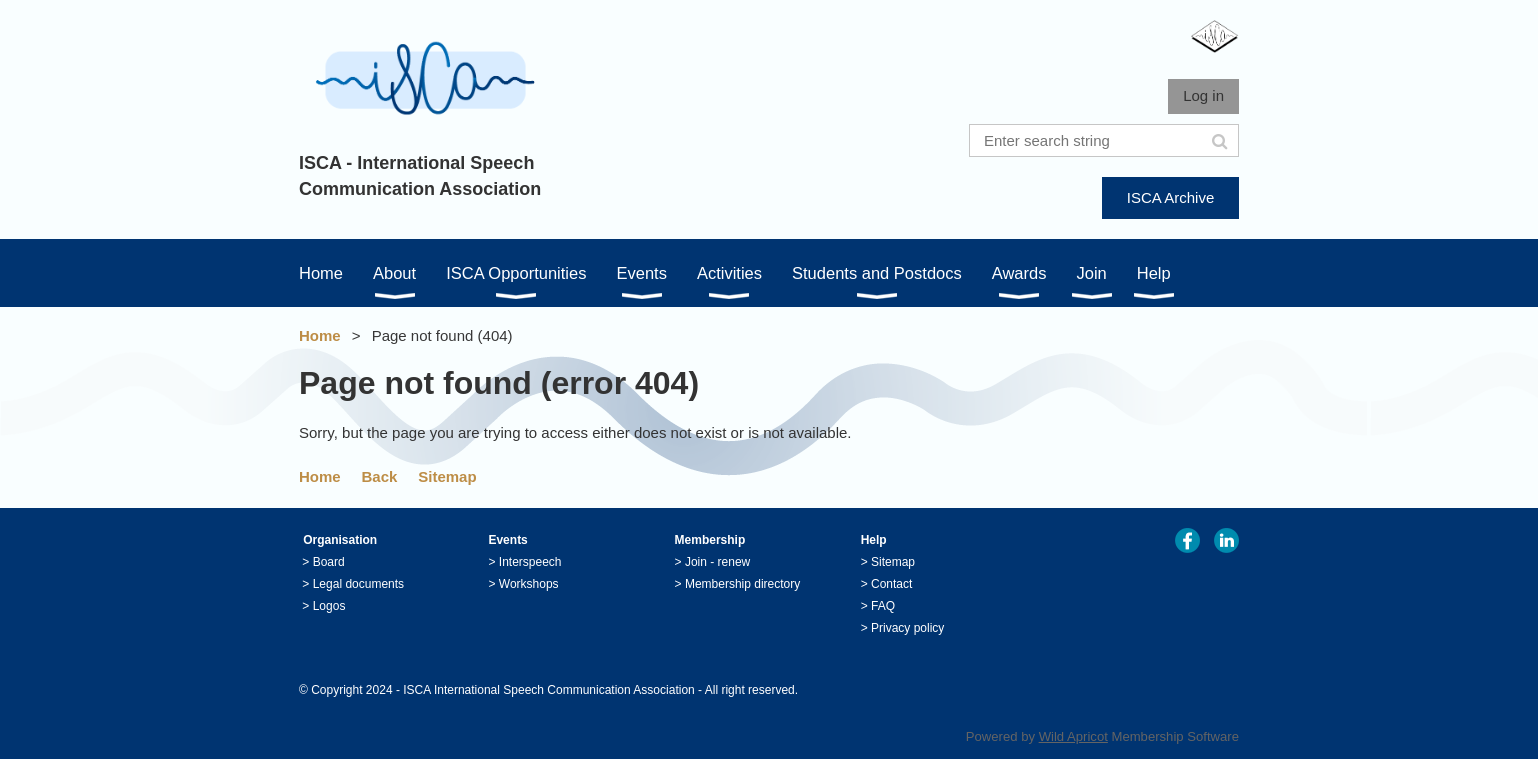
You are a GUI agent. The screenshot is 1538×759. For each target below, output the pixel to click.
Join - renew (717, 562)
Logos (329, 606)
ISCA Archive (1171, 197)
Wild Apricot (1073, 736)
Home (320, 335)
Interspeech (530, 562)
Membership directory (742, 584)
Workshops (529, 584)
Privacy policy (907, 628)
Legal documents (358, 584)
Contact (891, 584)
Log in (1203, 95)
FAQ (883, 606)
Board (329, 562)
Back (380, 476)
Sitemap (447, 476)
